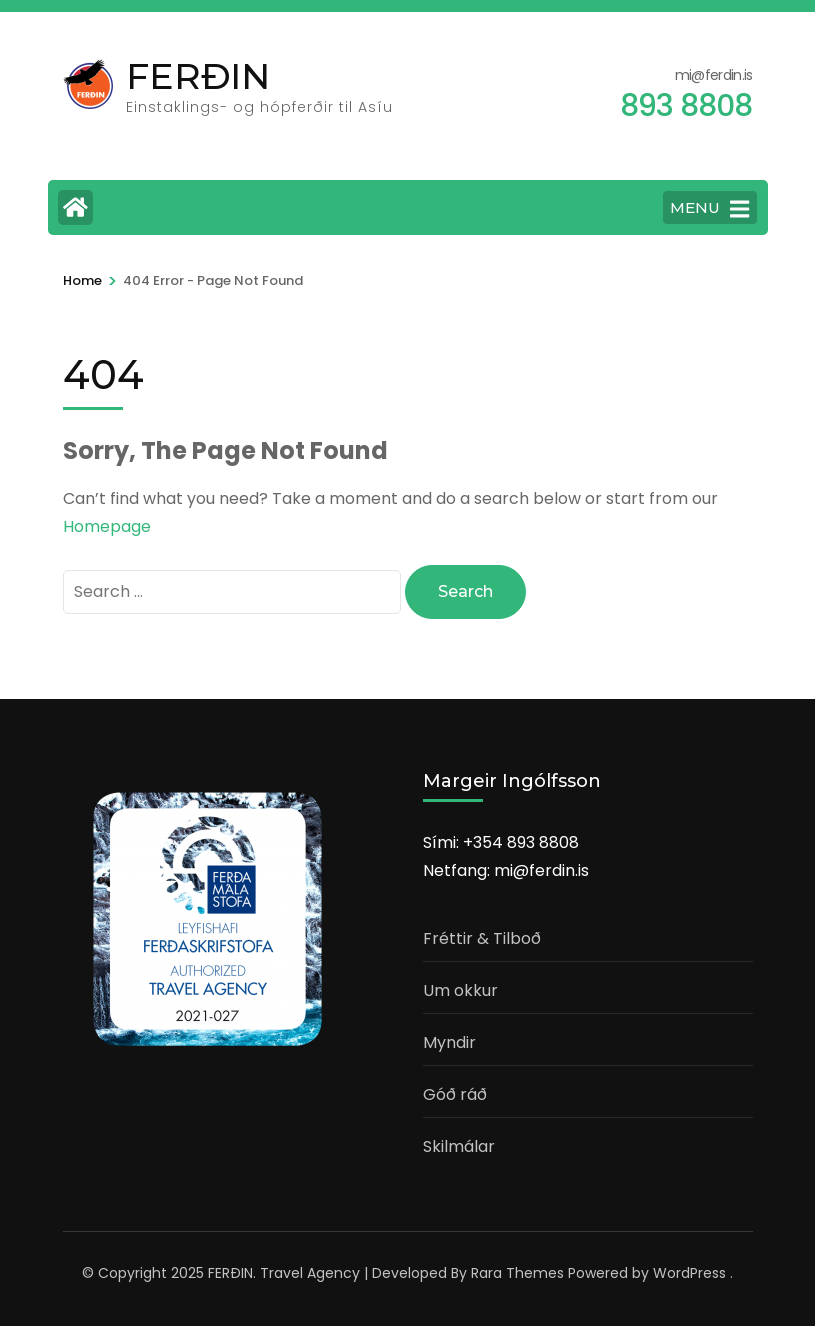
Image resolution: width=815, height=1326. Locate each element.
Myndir (449, 1042)
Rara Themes (517, 1273)
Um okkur (460, 990)
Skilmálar (459, 1146)
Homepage (107, 526)
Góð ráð (455, 1094)
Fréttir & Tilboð (482, 938)
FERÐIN (198, 76)
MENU (709, 209)
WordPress (689, 1273)
